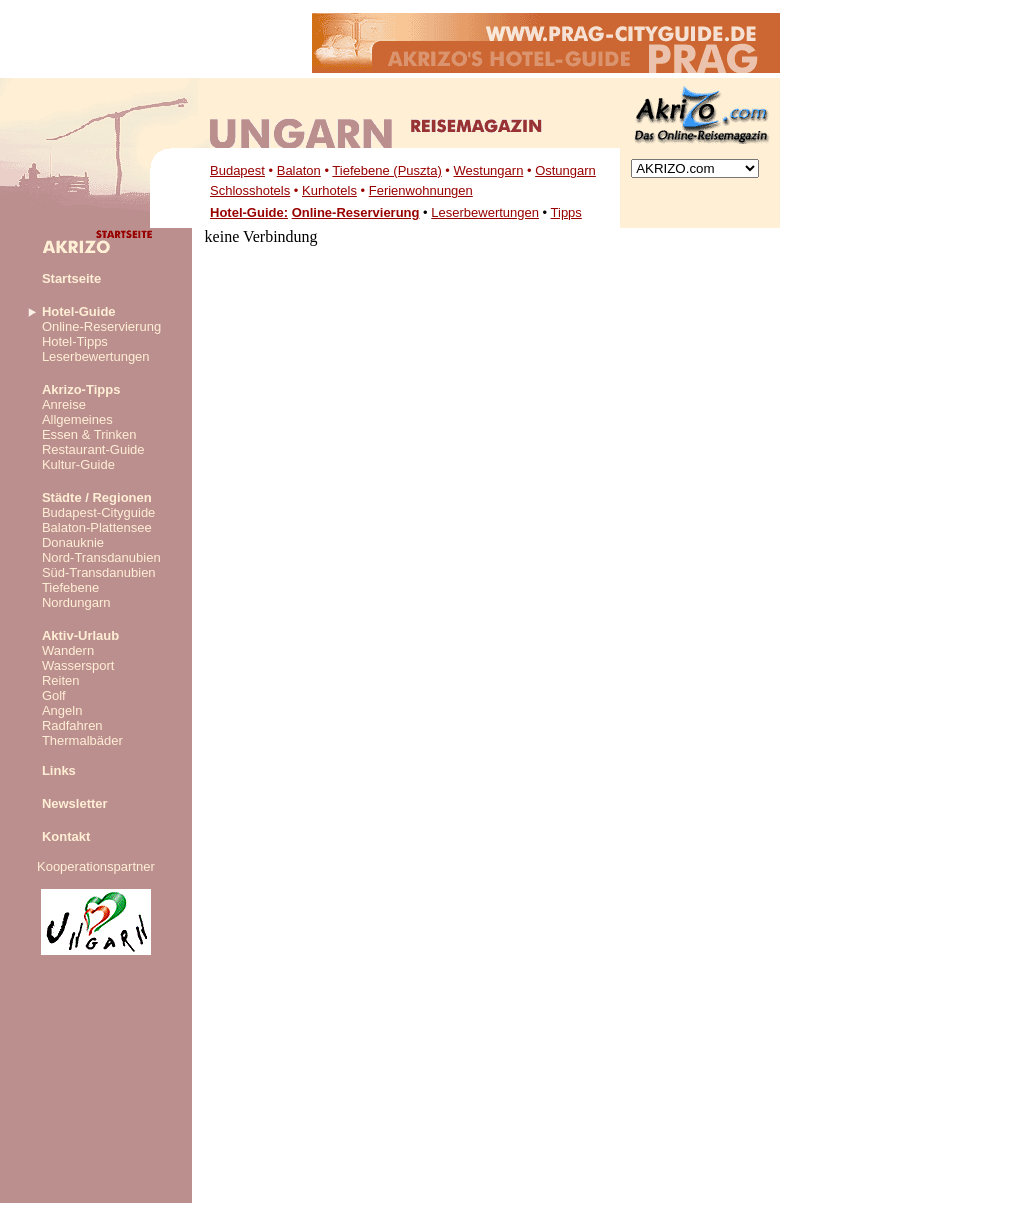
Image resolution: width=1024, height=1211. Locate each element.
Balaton (299, 170)
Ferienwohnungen (421, 190)
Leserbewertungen (485, 212)
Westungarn (489, 170)
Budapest (237, 170)
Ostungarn (565, 170)
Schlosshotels (250, 190)
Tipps (566, 212)
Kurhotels (329, 190)
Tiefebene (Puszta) (386, 170)
